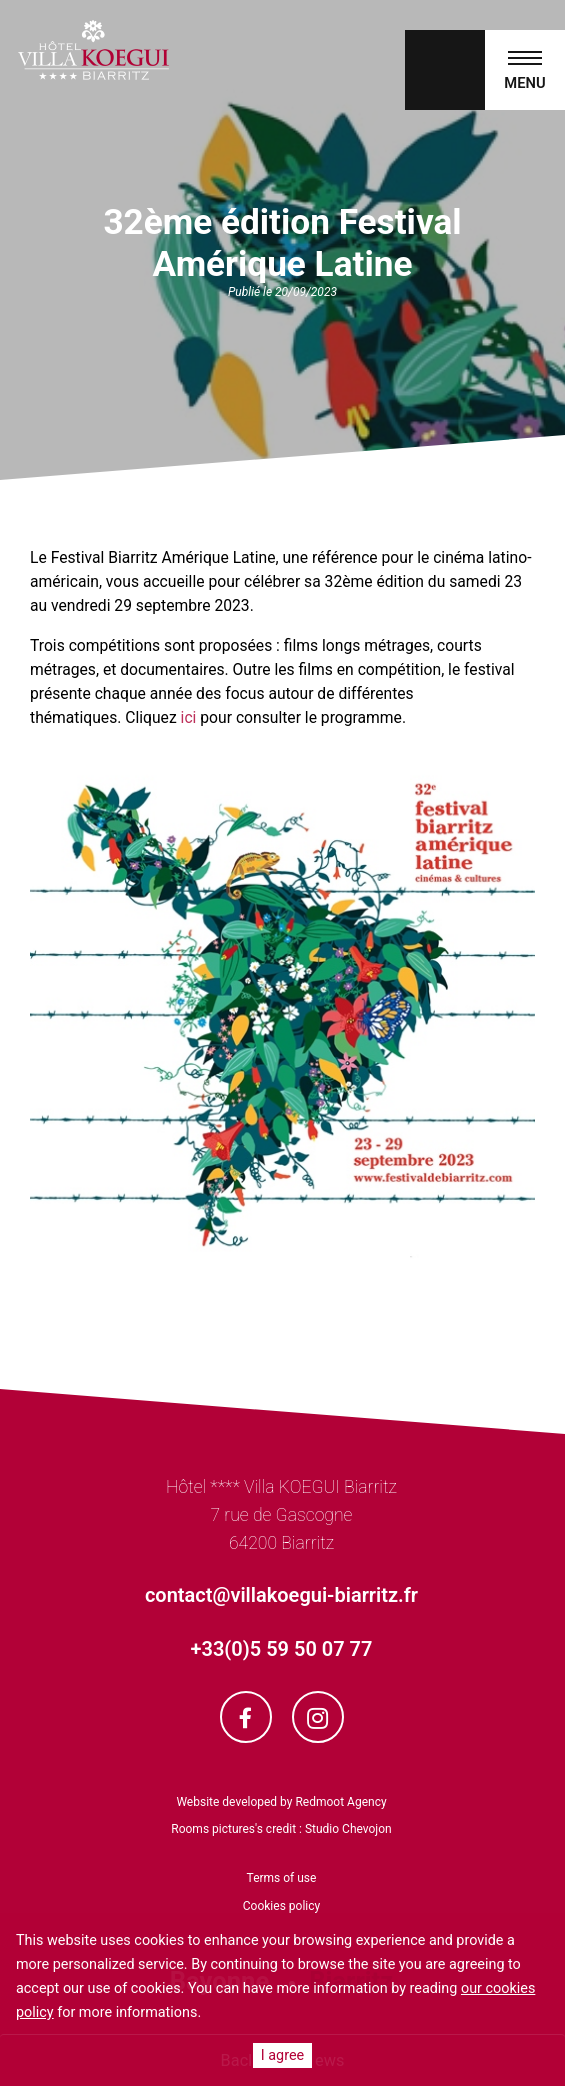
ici (189, 717)
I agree (282, 2055)
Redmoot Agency (340, 1802)
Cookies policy (281, 1906)
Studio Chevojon (348, 1829)
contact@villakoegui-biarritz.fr (281, 1595)
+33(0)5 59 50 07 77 (282, 1649)
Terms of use (282, 1878)
